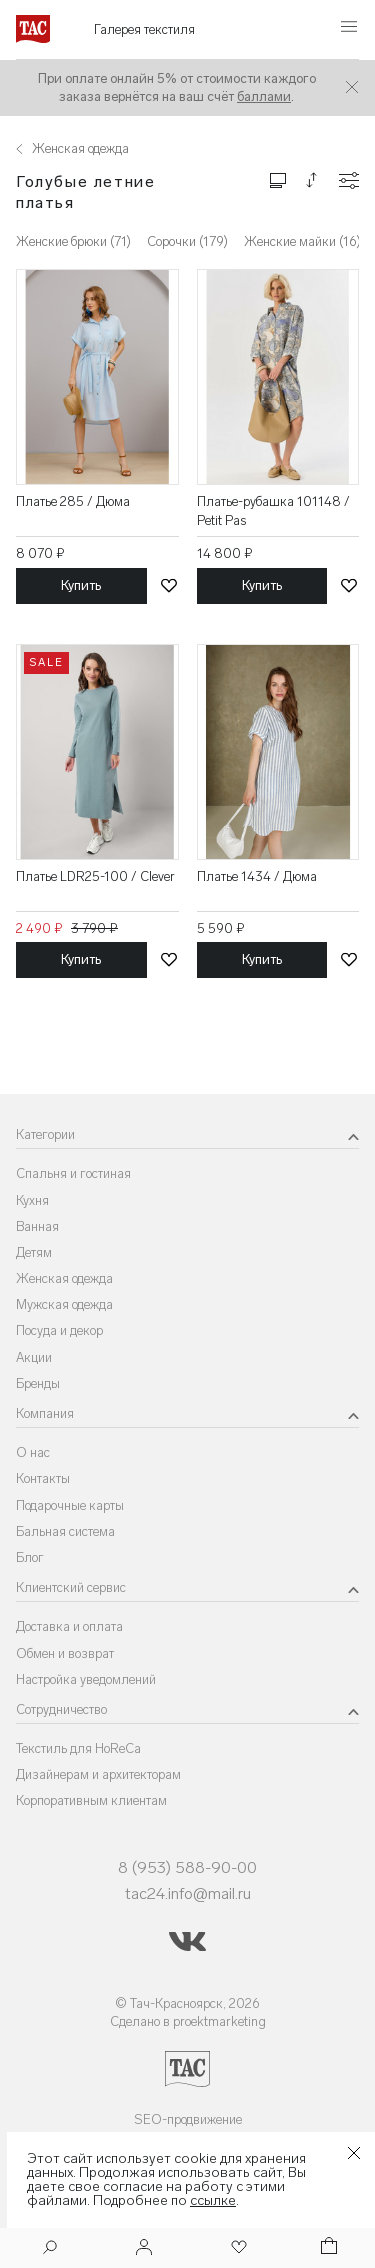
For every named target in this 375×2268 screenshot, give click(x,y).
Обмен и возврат (65, 1653)
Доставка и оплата (69, 1626)
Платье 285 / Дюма (73, 501)
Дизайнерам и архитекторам (98, 1774)
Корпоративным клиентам (91, 1800)
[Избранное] (237, 2248)
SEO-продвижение (188, 2119)
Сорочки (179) (187, 241)
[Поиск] (50, 2249)
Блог (30, 1557)
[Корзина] (327, 2248)
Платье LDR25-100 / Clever (95, 876)
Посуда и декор (59, 1330)
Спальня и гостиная (73, 1173)
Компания (45, 1413)
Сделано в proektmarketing (188, 2021)
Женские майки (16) (302, 241)
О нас (33, 1452)
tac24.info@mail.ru (188, 1893)
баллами (264, 96)
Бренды (38, 1383)
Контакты (43, 1478)
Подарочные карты (70, 1505)
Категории (45, 1134)
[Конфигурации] (349, 180)
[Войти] (144, 2248)
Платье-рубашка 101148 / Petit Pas (273, 510)
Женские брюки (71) (73, 241)
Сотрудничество (61, 1709)
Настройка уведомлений (86, 1679)
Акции (34, 1357)
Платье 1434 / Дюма (257, 876)
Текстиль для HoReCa (78, 1748)
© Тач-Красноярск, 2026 (187, 2003)
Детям (34, 1252)
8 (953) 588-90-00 (187, 1867)
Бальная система (65, 1531)
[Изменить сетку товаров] (278, 179)
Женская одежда (64, 1278)
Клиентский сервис (71, 1587)
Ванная (37, 1226)
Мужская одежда (64, 1304)
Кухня (32, 1200)
